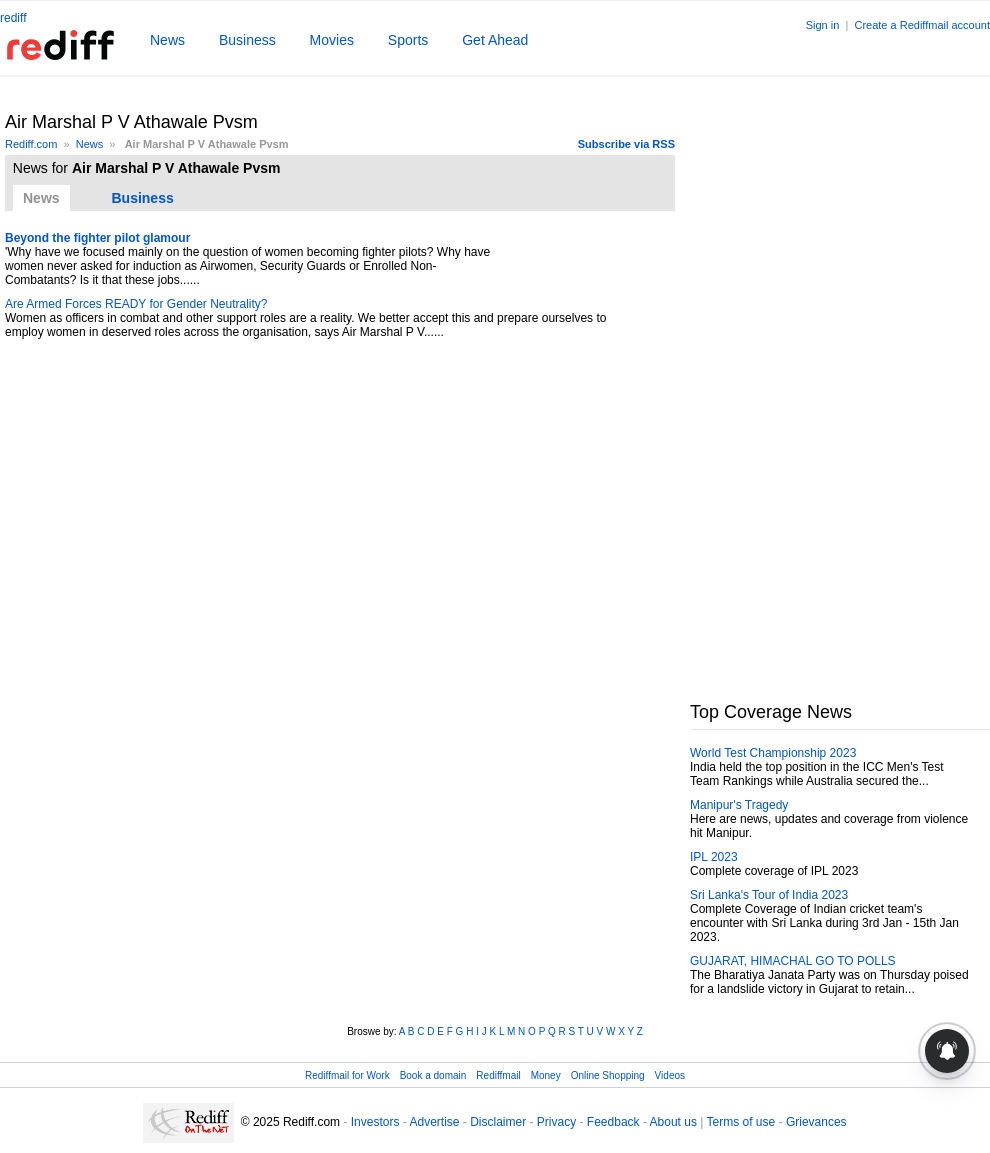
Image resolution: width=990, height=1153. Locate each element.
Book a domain (433, 1075)
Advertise (434, 1122)
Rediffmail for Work (347, 1075)
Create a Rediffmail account (922, 25)
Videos (670, 1075)
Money (546, 1075)
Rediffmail (498, 1075)
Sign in (823, 25)
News (167, 40)
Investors (375, 1122)
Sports (408, 40)
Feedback (613, 1122)
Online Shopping (608, 1075)
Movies (332, 40)
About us (673, 1122)
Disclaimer (498, 1122)
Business (247, 40)
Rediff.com (31, 144)
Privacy (556, 1122)
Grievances (816, 1122)
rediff (13, 18)
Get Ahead (495, 40)
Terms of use (741, 1122)
